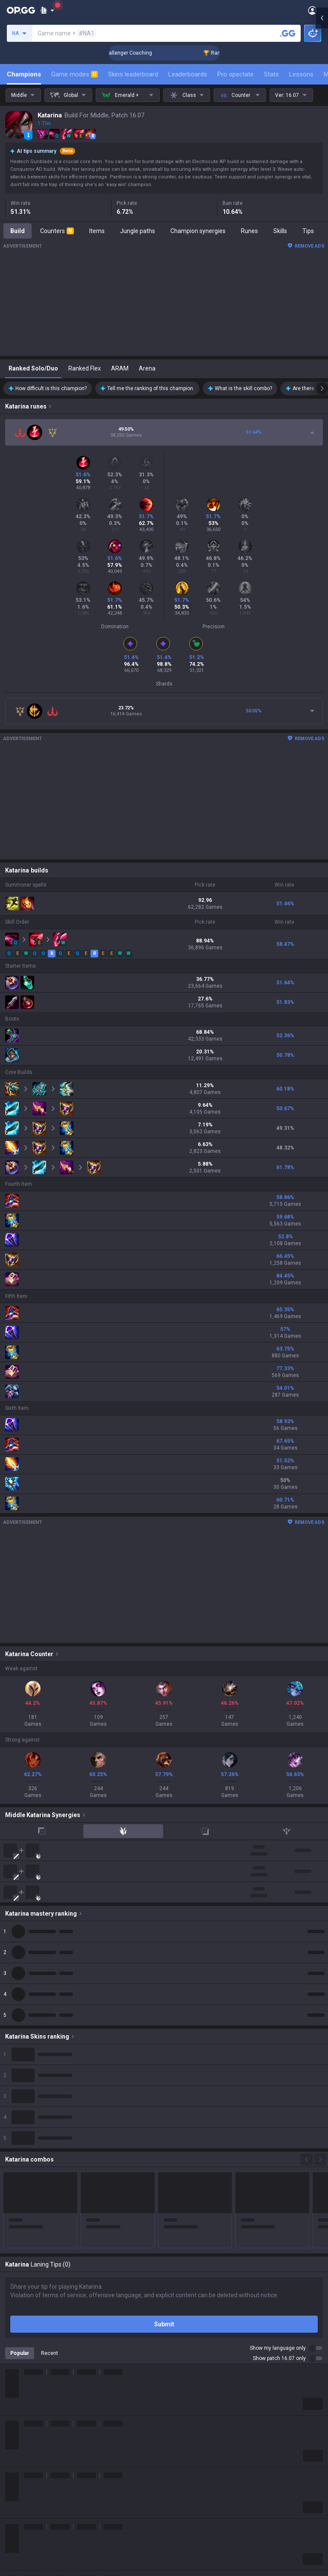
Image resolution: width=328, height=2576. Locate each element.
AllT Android (180, 2277)
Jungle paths (137, 231)
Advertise (177, 2514)
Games (14, 2420)
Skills (280, 231)
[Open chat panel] (321, 1288)
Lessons (301, 74)
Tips (308, 231)
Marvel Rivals (23, 2318)
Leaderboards (187, 74)
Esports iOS (179, 2369)
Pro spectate (235, 74)
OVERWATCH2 (24, 2287)
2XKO (12, 2308)
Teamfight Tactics (29, 2267)
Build (17, 231)
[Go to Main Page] (21, 10)
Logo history (21, 2224)
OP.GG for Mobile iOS (192, 2267)
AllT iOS (174, 2287)
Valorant (16, 2277)
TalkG (12, 2441)
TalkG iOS (177, 2349)
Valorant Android (187, 2297)
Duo (10, 2430)
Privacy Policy (25, 2504)
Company (18, 2203)
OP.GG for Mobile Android (197, 2256)
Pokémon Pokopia (29, 2369)
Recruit (173, 2524)
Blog (11, 2214)
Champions (24, 74)
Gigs (11, 2461)
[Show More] (47, 10)
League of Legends (31, 2256)
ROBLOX (16, 2359)
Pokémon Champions (34, 2400)
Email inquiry (22, 2535)
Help (11, 2524)
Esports (15, 2451)
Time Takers (22, 2389)
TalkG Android (183, 2338)
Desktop (16, 2410)
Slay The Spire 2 (27, 2379)
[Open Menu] (312, 10)
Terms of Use (23, 2514)
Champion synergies (198, 231)
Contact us (19, 2545)
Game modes (74, 74)
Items (97, 231)
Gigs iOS (175, 2328)
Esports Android (185, 2359)
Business (176, 2504)
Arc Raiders (20, 2349)
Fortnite (15, 2328)
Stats (271, 74)
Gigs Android (181, 2318)
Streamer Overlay (29, 2471)
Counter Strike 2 (27, 2338)
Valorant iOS (181, 2308)
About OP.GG (22, 2193)
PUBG (12, 2297)
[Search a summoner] (288, 33)
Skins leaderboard (133, 74)
